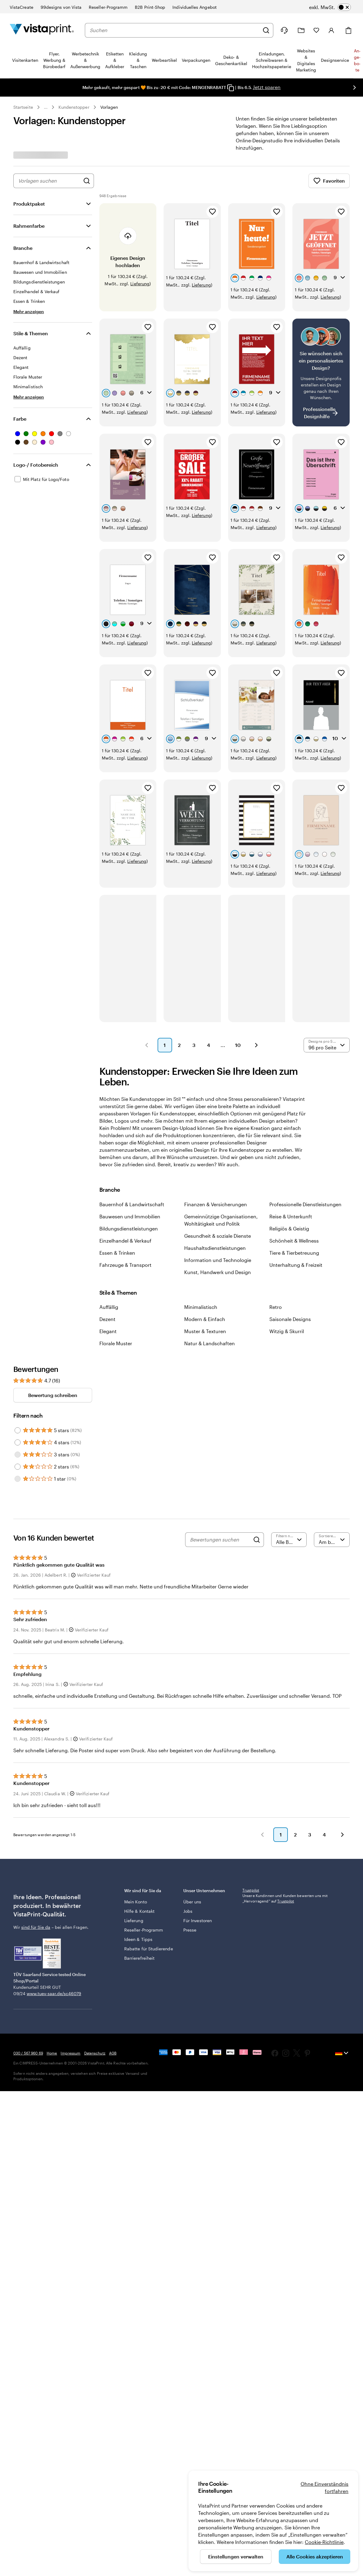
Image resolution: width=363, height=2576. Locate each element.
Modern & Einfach (204, 1319)
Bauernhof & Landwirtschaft (131, 1204)
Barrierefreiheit (139, 1958)
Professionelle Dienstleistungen (305, 1204)
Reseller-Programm (143, 1929)
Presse (189, 1929)
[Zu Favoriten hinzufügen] (212, 212)
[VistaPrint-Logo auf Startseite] (42, 30)
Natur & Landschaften (209, 1343)
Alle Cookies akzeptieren (314, 2556)
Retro (275, 1307)
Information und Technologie (217, 1260)
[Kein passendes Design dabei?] (321, 373)
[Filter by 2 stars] (18, 1467)
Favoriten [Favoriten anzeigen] (329, 180)
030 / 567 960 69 (28, 2053)
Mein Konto (135, 1901)
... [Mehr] (46, 107)
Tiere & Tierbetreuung (294, 1253)
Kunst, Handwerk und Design (217, 1272)
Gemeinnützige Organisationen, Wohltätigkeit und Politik (221, 1220)
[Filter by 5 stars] (18, 1430)
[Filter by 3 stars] (18, 1455)
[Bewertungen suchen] (220, 1539)
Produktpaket (29, 204)
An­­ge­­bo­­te (357, 60)
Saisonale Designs (290, 1319)
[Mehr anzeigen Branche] (28, 311)
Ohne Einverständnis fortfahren (324, 2487)
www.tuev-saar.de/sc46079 (54, 1993)
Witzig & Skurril (286, 1331)
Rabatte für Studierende (148, 1948)
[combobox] (174, 30)
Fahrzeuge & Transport (125, 1265)
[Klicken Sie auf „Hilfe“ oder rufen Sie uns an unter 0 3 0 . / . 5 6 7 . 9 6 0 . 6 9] (284, 30)
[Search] (257, 1540)
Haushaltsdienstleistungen (215, 1248)
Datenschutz (94, 2053)
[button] (146, 1045)
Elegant (108, 1331)
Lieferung (139, 283)
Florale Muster (115, 1343)
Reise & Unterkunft (290, 1216)
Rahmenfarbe (29, 226)
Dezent (107, 1319)
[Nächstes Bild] (354, 87)
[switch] (330, 7)
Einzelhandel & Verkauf (125, 1240)
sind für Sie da (35, 1927)
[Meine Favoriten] (316, 30)
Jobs (187, 1911)
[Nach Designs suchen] (87, 181)
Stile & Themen (30, 333)
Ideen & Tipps (138, 1939)
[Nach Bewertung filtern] (289, 1539)
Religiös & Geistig (289, 1228)
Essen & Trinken (117, 1253)
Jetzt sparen (267, 87)
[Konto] (331, 30)
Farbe (19, 419)
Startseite (23, 107)
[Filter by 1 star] (18, 1479)
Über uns (192, 1901)
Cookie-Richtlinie (324, 2542)
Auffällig (108, 1307)
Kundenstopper (73, 107)
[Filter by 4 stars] (18, 1442)
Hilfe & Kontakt (139, 1911)
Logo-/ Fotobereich (35, 465)
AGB (112, 2053)
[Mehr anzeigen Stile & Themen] (28, 397)
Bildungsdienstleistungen (128, 1228)
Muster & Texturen (205, 1331)
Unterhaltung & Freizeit (295, 1265)
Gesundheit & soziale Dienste (217, 1236)
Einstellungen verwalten (235, 2556)
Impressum (70, 2053)
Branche (22, 248)
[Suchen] (266, 30)
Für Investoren (197, 1920)
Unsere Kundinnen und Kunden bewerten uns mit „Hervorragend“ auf (285, 1898)
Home (52, 2053)
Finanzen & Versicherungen (215, 1204)
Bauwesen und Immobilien (129, 1216)
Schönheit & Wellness (294, 1240)
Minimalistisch (200, 1307)
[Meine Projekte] (301, 30)
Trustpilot (250, 1890)
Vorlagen (109, 107)
